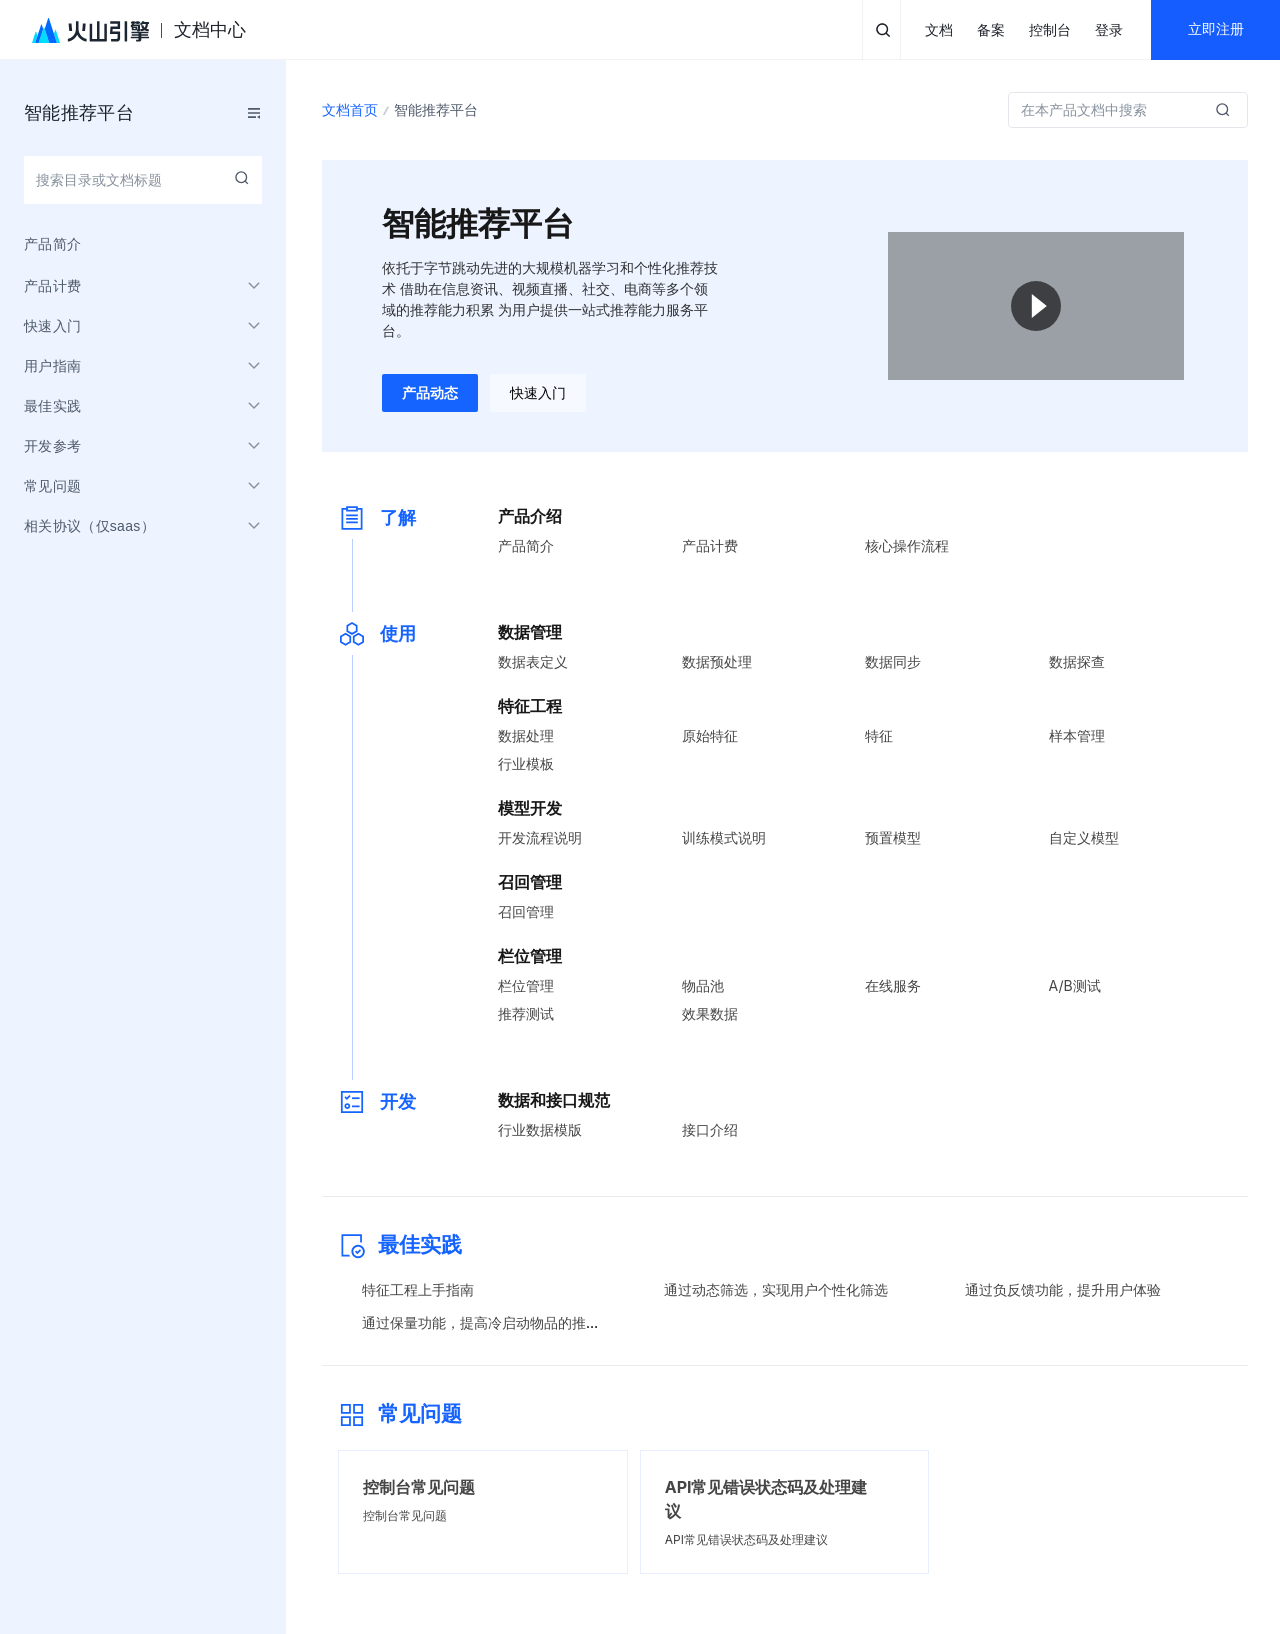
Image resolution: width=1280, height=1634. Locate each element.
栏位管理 (526, 985)
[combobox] (143, 180)
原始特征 (710, 735)
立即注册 (1216, 29)
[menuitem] (143, 244)
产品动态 (430, 393)
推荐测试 (526, 1013)
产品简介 (526, 545)
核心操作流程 (907, 545)
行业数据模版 (540, 1129)
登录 (1109, 30)
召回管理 (526, 911)
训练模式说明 (724, 837)
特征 (879, 735)
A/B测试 (1075, 985)
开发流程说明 (540, 837)
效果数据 (710, 1013)
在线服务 (893, 985)
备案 (991, 30)
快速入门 (538, 393)
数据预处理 (717, 661)
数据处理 (526, 735)
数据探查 (1077, 661)
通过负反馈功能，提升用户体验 (1063, 1289)
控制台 (1050, 30)
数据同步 (893, 661)
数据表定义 (533, 661)
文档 (939, 30)
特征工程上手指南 (418, 1289)
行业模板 (526, 763)
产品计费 (710, 545)
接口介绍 (710, 1129)
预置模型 (893, 837)
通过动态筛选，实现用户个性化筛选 (776, 1289)
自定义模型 (1084, 837)
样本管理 (1077, 735)
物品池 (703, 985)
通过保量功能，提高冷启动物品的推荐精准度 (502, 1322)
